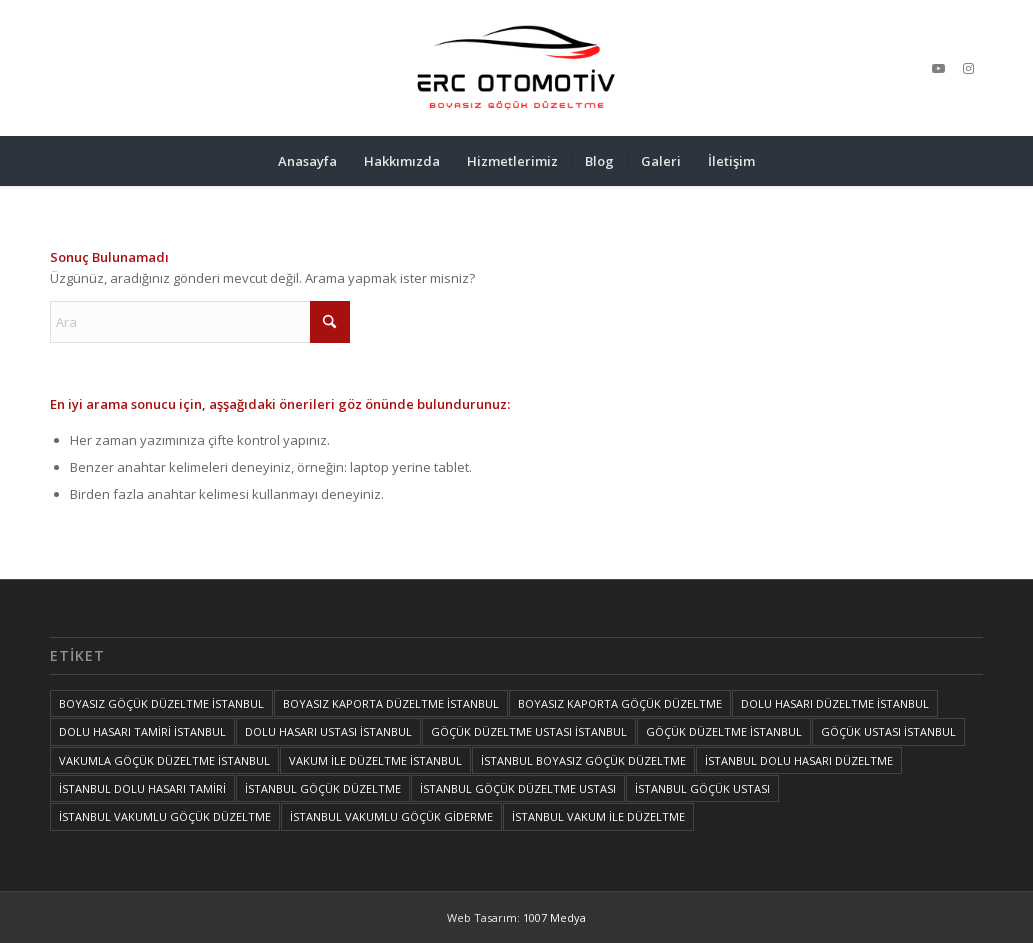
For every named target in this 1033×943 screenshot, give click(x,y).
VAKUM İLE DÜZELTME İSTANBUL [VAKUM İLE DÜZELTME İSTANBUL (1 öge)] (375, 760)
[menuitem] (307, 161)
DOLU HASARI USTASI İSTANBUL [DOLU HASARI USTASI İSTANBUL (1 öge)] (328, 731)
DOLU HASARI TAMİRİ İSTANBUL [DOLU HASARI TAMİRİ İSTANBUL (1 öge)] (142, 731)
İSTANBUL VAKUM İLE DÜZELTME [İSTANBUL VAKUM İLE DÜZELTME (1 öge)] (598, 816)
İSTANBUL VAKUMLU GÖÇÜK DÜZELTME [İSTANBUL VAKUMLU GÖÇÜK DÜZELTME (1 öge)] (165, 816)
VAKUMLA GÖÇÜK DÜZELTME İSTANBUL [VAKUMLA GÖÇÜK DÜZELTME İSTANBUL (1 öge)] (164, 760)
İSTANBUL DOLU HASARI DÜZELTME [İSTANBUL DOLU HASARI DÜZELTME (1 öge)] (799, 760)
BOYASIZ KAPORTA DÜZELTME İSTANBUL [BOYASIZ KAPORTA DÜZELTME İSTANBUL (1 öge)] (391, 703)
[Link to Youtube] (938, 68)
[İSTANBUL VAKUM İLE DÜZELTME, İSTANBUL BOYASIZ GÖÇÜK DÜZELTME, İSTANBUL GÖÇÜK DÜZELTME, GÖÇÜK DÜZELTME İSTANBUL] (516, 68)
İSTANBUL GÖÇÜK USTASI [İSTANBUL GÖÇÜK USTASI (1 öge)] (702, 788)
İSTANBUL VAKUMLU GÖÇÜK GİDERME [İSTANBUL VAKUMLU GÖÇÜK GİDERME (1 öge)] (391, 816)
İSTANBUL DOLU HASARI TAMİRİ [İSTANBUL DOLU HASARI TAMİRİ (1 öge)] (142, 788)
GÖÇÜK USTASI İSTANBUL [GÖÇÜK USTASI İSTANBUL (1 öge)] (888, 731)
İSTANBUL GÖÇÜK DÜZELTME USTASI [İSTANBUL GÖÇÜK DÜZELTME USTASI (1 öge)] (518, 788)
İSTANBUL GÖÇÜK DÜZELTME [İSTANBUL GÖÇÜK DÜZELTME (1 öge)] (323, 788)
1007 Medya (554, 917)
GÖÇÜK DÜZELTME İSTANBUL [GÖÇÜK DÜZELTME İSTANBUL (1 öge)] (724, 731)
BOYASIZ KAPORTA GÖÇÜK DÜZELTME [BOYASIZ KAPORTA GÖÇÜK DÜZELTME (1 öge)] (620, 703)
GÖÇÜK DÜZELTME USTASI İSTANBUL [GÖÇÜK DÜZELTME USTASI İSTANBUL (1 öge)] (529, 731)
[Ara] (200, 322)
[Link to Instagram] (968, 68)
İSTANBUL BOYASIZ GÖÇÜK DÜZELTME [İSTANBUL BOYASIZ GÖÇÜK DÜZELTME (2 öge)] (583, 760)
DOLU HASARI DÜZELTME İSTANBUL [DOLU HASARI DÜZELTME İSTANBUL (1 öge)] (835, 703)
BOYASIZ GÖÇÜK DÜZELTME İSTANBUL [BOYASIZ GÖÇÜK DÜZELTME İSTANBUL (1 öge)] (161, 703)
